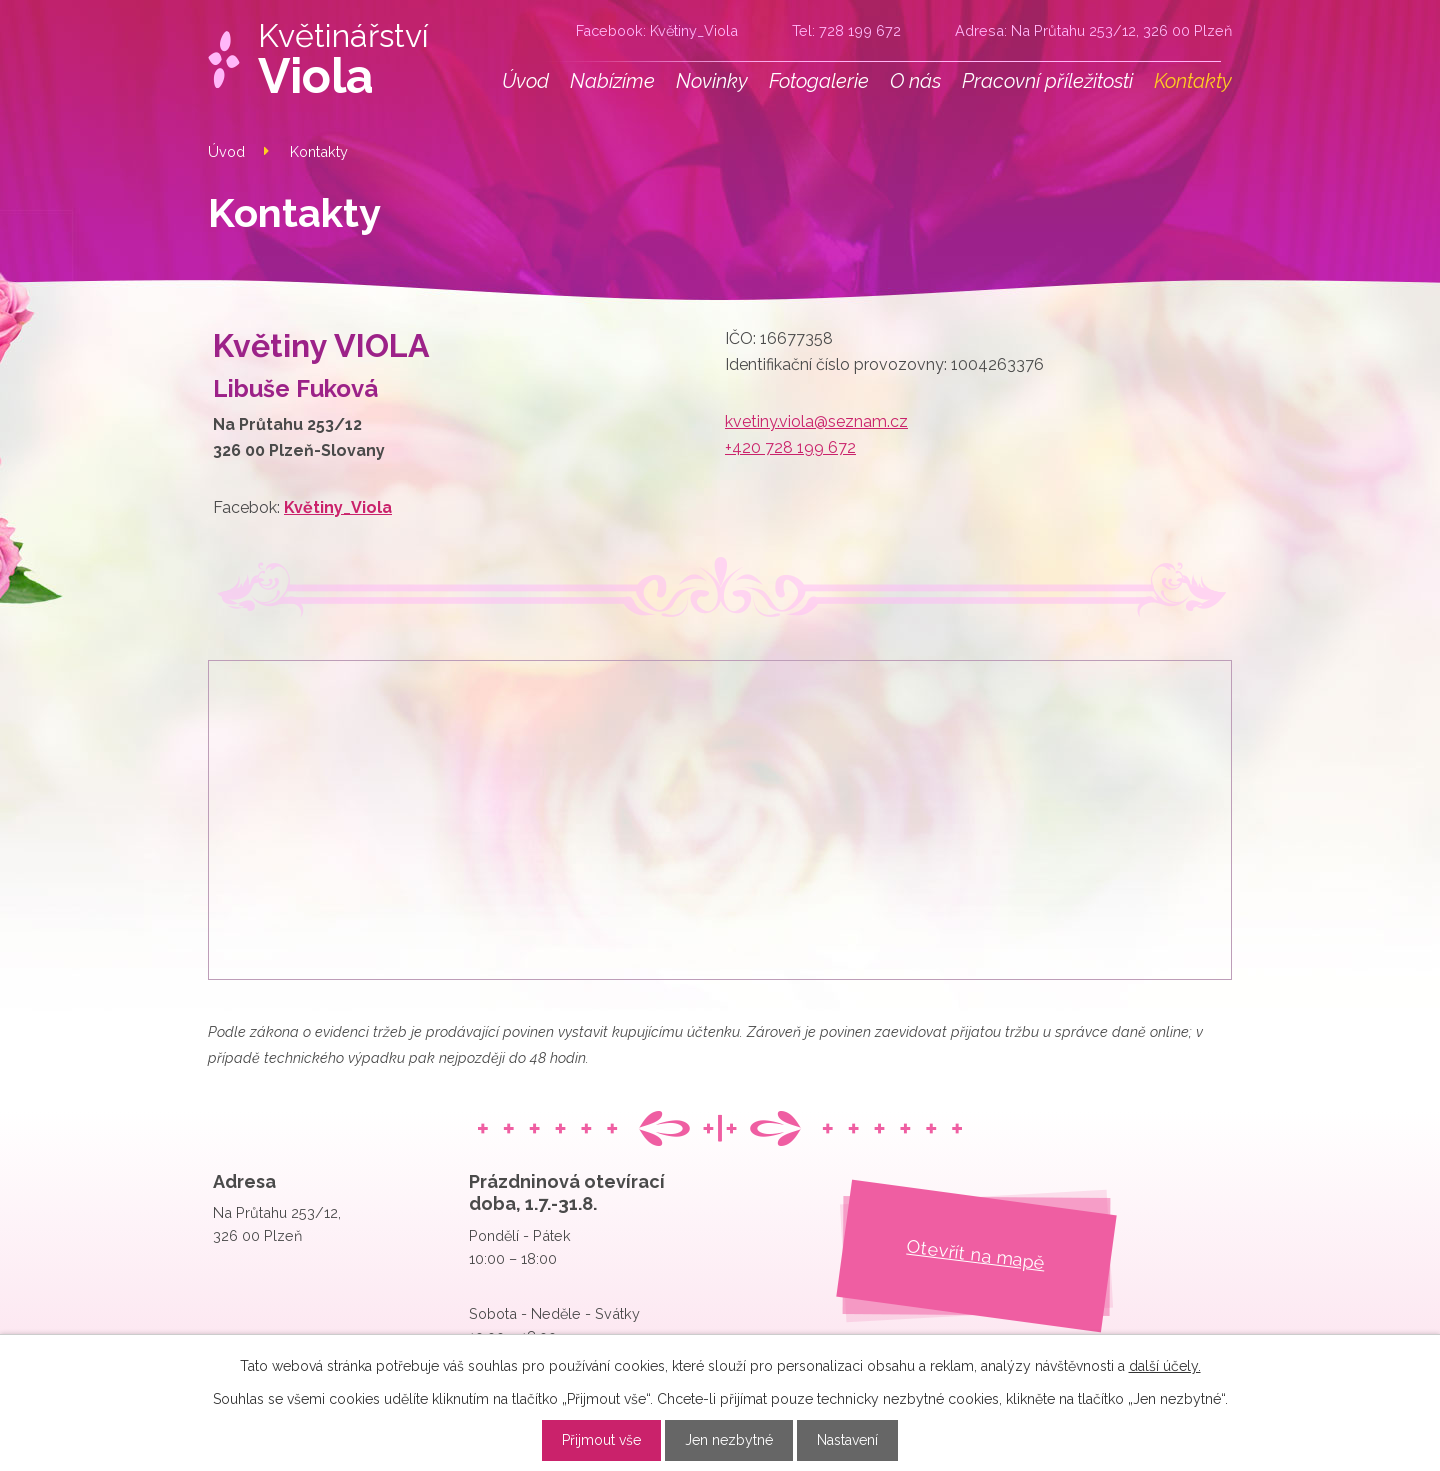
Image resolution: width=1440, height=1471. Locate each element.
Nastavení (847, 1440)
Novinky (712, 81)
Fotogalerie (819, 81)
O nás (915, 81)
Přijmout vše (601, 1440)
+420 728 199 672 (790, 447)
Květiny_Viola (694, 30)
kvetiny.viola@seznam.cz (816, 421)
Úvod (525, 81)
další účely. (1165, 1366)
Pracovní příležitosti (1047, 81)
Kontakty (1193, 81)
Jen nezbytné (729, 1440)
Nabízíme (612, 81)
